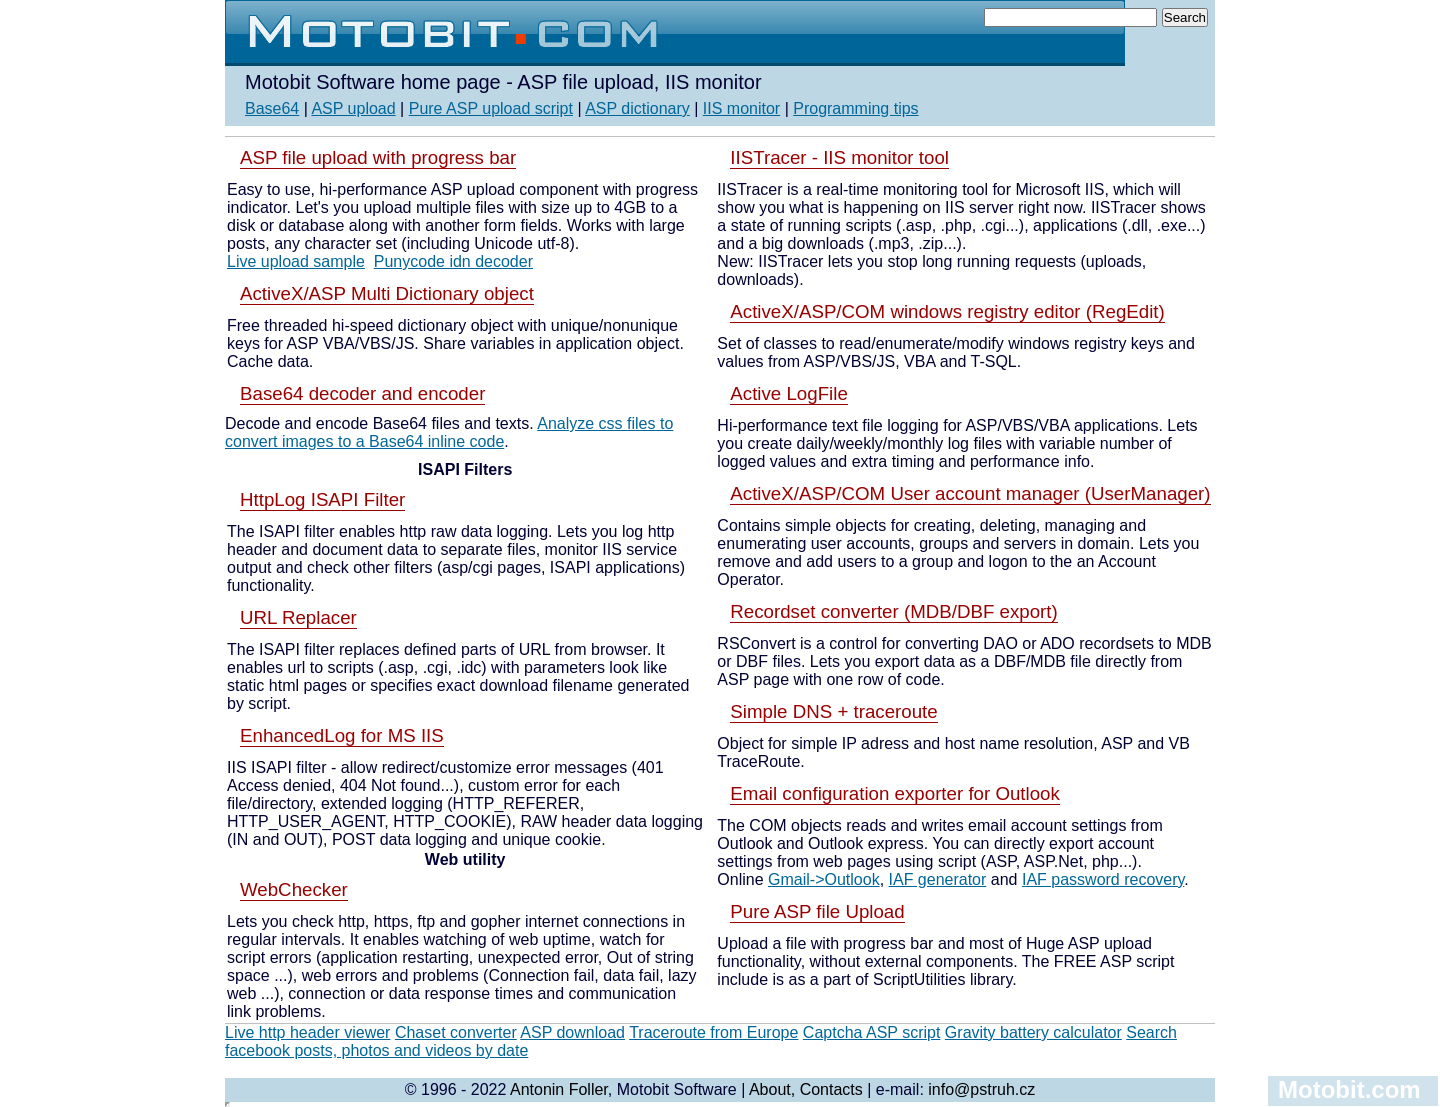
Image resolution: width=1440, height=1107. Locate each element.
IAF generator (938, 879)
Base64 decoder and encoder (362, 393)
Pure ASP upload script (491, 108)
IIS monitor (741, 108)
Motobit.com (1349, 1089)
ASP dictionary (637, 108)
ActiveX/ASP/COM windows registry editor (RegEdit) (947, 311)
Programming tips (855, 108)
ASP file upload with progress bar (378, 157)
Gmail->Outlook (824, 879)
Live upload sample (296, 261)
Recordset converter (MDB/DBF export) (893, 611)
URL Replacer (298, 617)
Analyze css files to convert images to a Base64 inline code (449, 432)
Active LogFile (788, 393)
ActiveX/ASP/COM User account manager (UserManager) (970, 493)
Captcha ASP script (872, 1032)
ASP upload (353, 108)
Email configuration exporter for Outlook (895, 793)
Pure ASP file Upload (817, 911)
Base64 (272, 108)
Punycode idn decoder (453, 261)
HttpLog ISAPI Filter (322, 499)
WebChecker (294, 889)
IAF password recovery (1103, 879)
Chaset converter (456, 1032)
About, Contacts (806, 1089)
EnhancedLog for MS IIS (342, 735)
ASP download (572, 1032)
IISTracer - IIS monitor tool (839, 157)
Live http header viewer (307, 1032)
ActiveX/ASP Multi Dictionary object (387, 293)
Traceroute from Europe (713, 1032)
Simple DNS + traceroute (833, 711)
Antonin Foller (559, 1089)
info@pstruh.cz (981, 1089)
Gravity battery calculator (1033, 1032)
